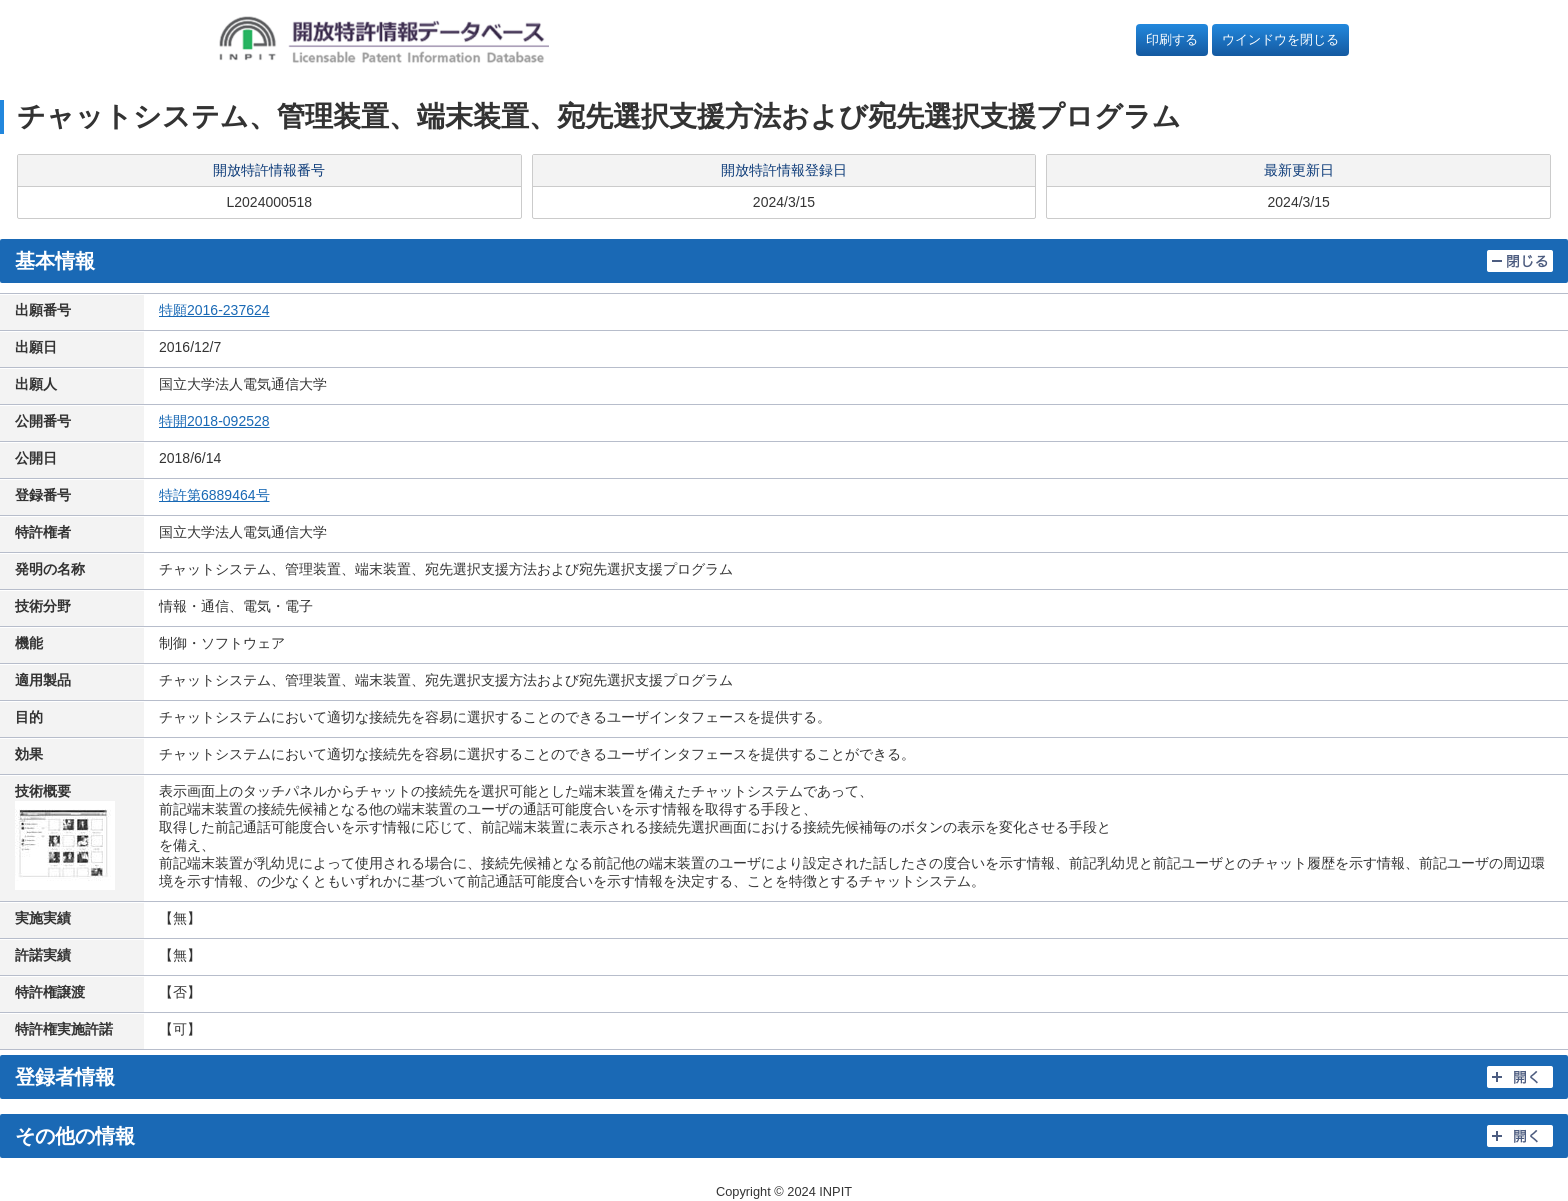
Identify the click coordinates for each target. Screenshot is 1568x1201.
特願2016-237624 (214, 310)
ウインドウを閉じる (1280, 39)
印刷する (1172, 39)
